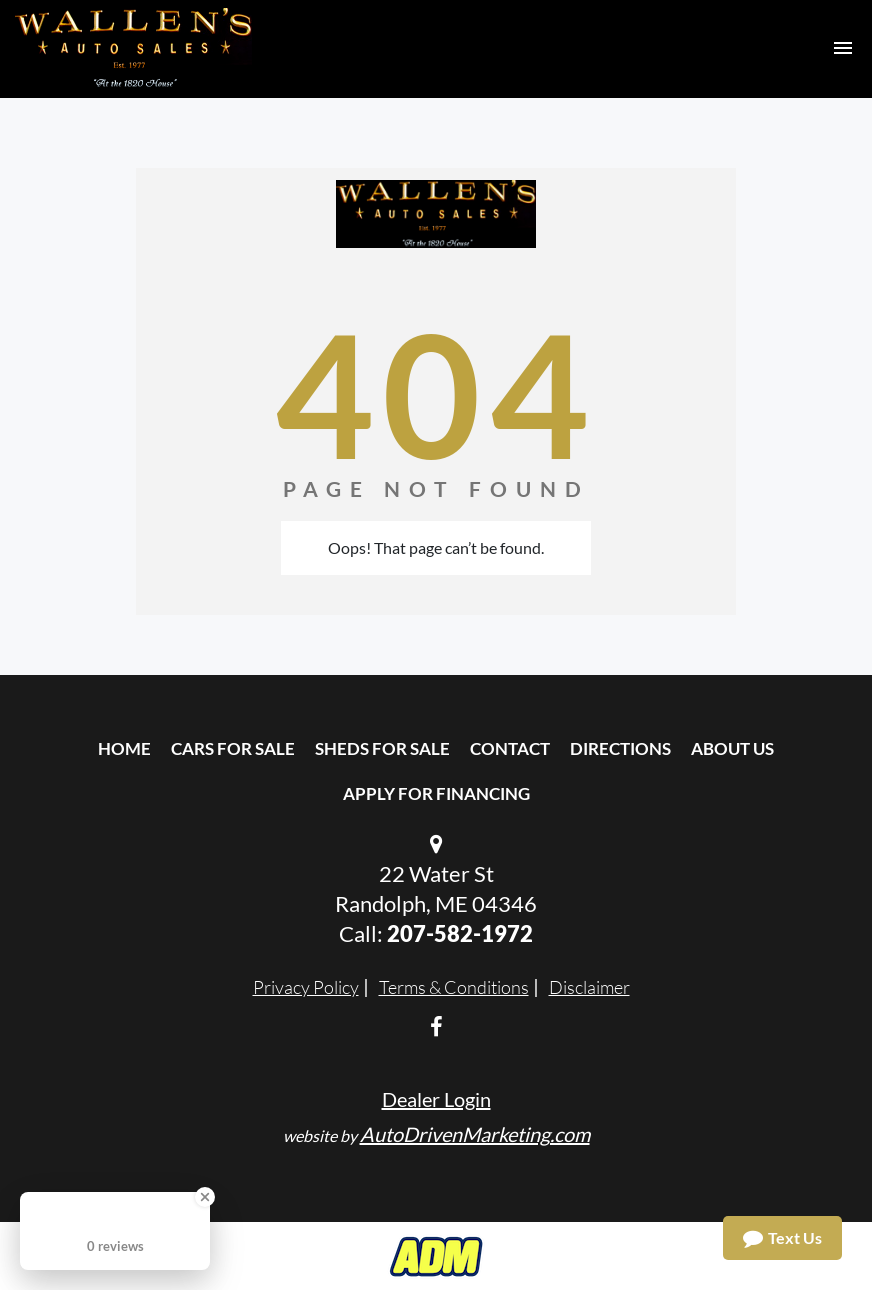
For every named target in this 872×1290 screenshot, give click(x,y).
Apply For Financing (436, 793)
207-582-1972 (460, 933)
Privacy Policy (306, 987)
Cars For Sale (233, 748)
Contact (510, 748)
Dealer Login (436, 1099)
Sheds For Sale (382, 748)
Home (124, 748)
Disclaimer (589, 987)
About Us (732, 748)
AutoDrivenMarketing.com (475, 1134)
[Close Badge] (205, 1197)
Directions (620, 748)
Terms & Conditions (454, 987)
